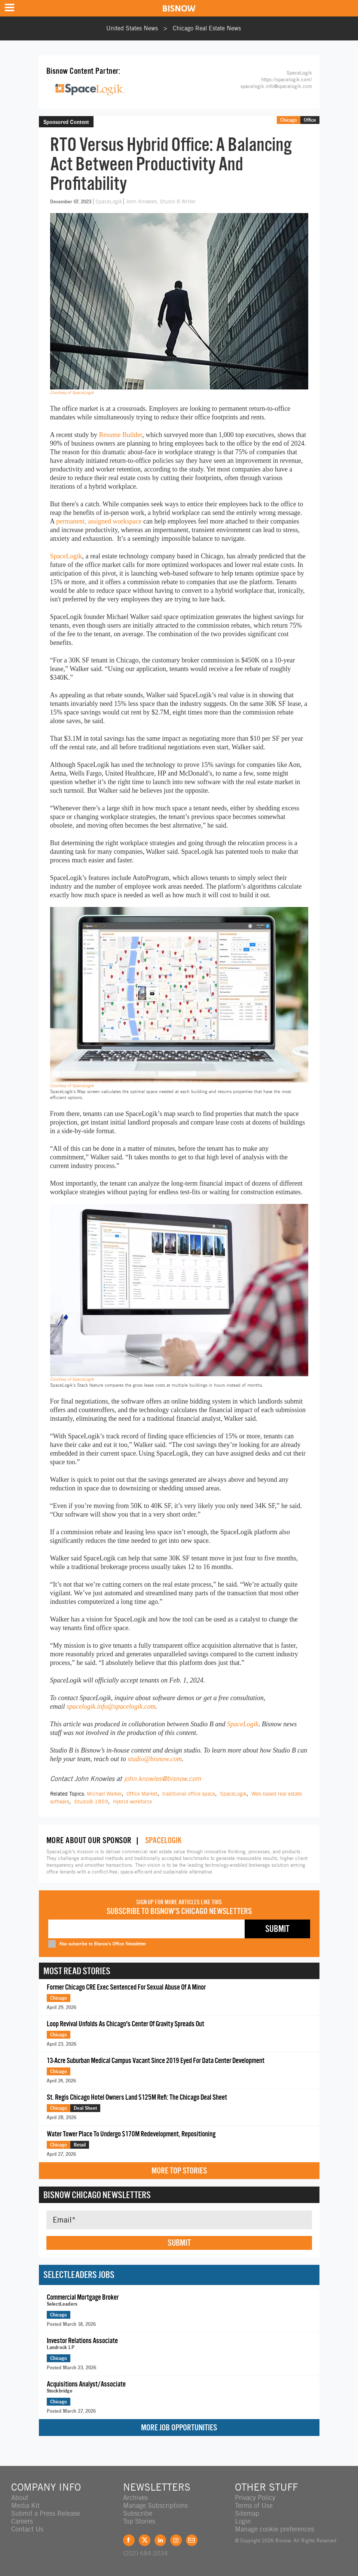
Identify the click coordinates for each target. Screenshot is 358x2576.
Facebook (129, 2540)
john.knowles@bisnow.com (162, 1778)
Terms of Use (254, 2505)
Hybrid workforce (132, 1802)
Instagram (176, 2540)
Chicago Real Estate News (207, 28)
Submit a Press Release (45, 2513)
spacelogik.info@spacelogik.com (276, 86)
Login (243, 2521)
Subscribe (137, 2513)
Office (310, 120)
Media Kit (25, 2505)
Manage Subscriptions (155, 2505)
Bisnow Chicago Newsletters (97, 2195)
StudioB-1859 (91, 1802)
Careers (22, 2521)
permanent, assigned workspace (98, 521)
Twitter (144, 2540)
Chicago (288, 120)
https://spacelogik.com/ (286, 79)
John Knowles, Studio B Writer (161, 201)
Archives (135, 2497)
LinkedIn (160, 2540)
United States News (132, 28)
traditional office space (188, 1794)
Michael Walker (104, 1794)
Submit (179, 2243)
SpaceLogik (109, 201)
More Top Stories (179, 2170)
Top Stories (139, 2521)
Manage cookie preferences (274, 2529)
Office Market (141, 1794)
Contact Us (27, 2529)
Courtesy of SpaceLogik (72, 392)
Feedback (192, 2540)
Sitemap (247, 2513)
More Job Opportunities (179, 2427)
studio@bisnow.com (155, 1759)
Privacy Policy (255, 2497)
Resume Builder (120, 435)
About (19, 2497)
